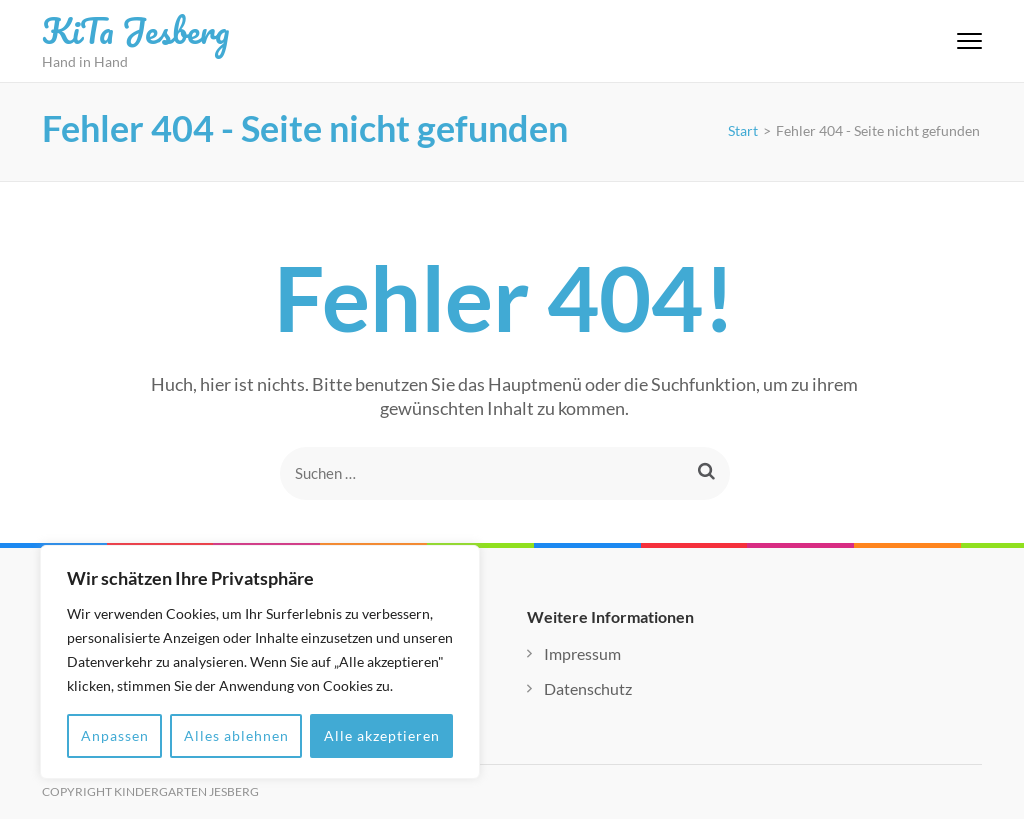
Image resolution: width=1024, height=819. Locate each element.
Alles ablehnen (236, 735)
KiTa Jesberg (135, 30)
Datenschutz (588, 688)
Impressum (582, 653)
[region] (260, 662)
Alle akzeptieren (382, 735)
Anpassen (115, 735)
